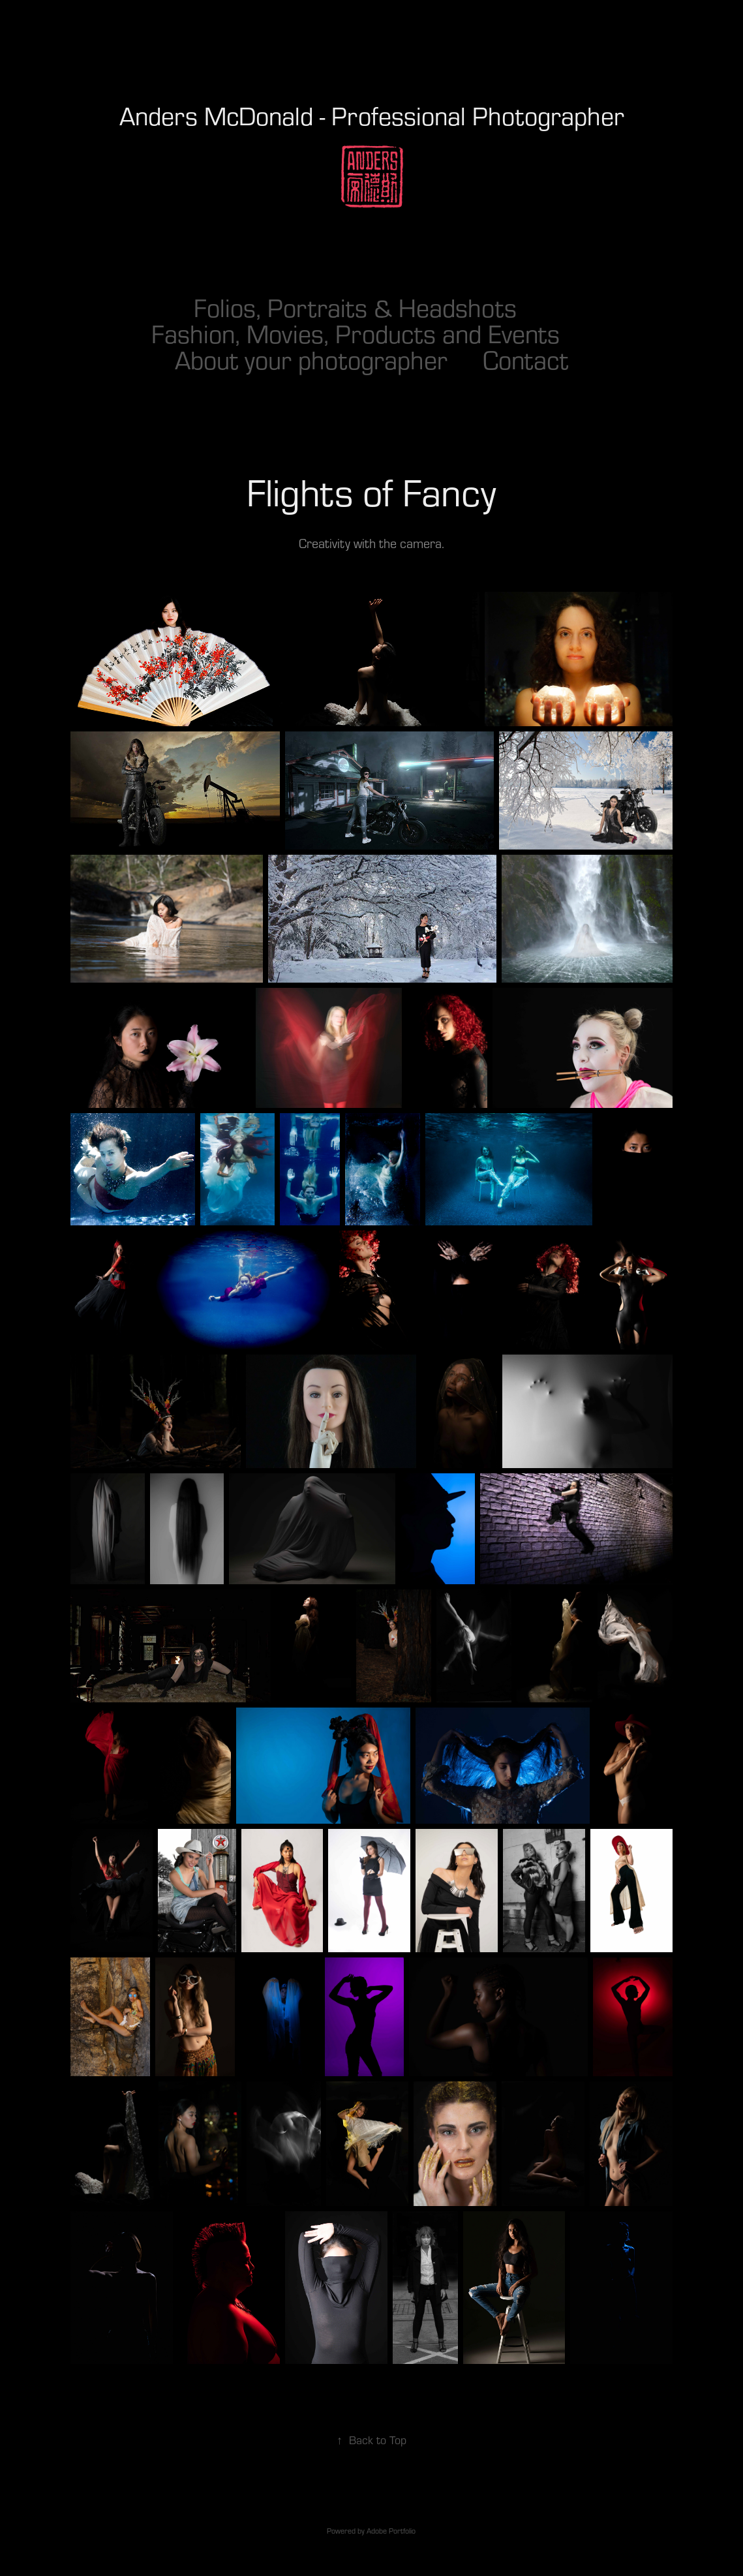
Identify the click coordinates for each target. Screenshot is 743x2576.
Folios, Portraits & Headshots (355, 307)
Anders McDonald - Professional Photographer (371, 115)
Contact (525, 359)
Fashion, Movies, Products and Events (355, 333)
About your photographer (311, 359)
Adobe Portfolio (391, 2531)
